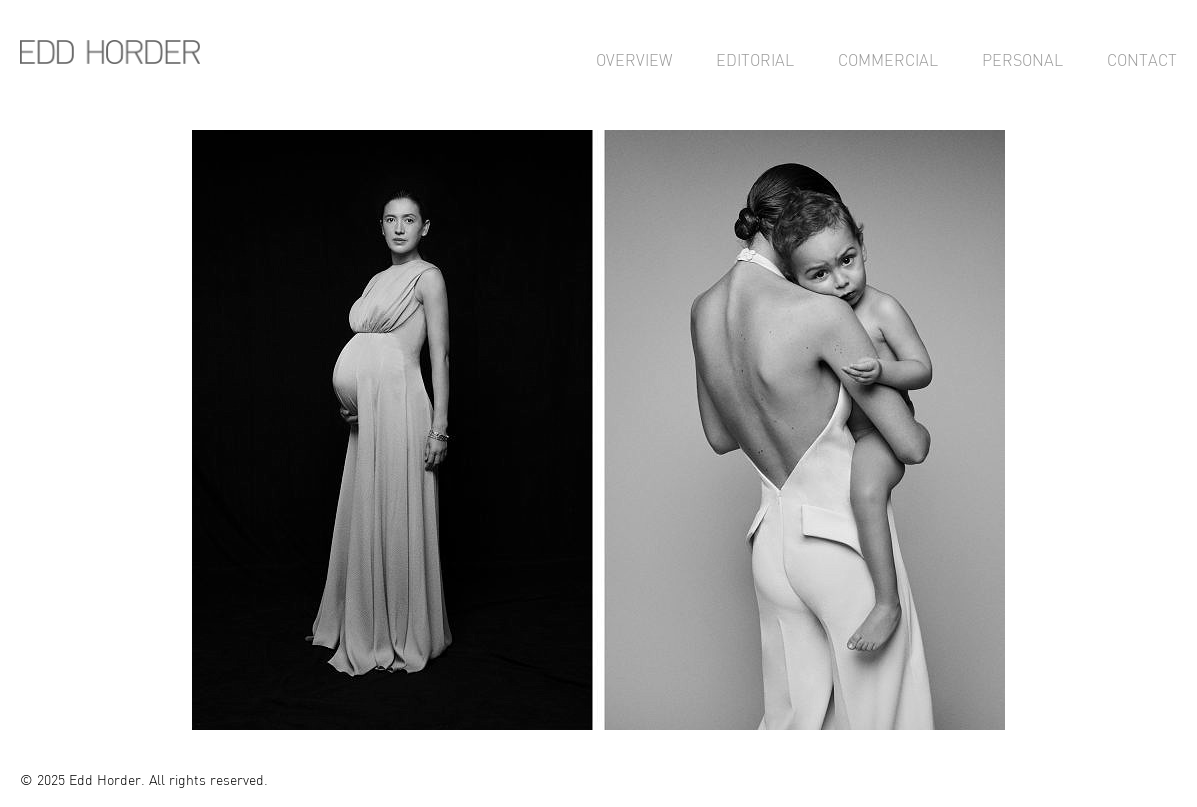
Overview (634, 60)
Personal (1022, 60)
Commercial (888, 60)
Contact (1142, 60)
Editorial (755, 60)
